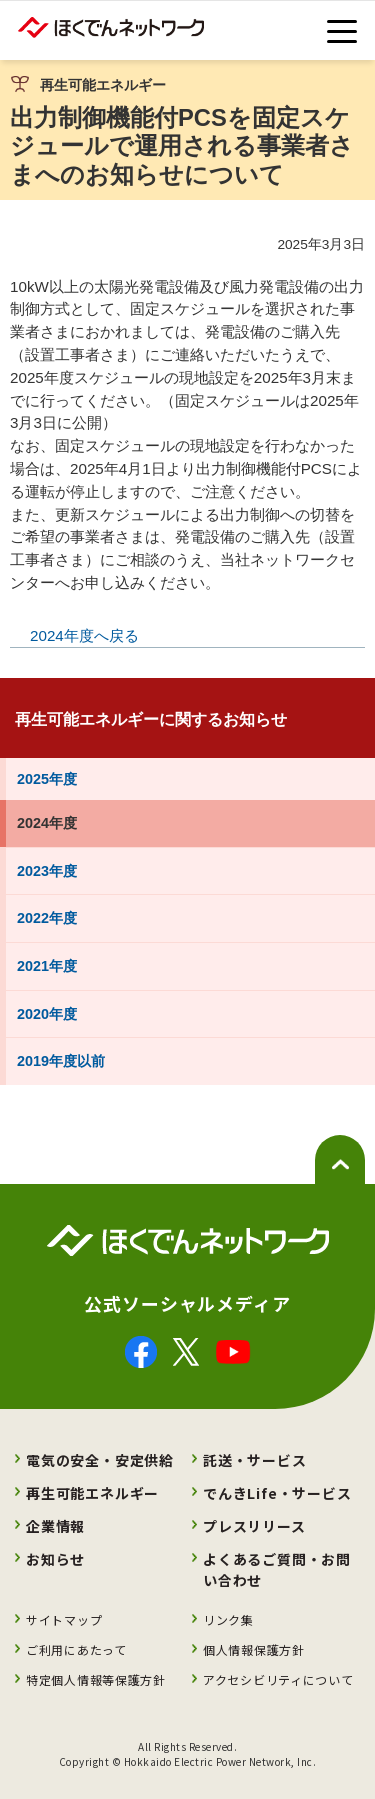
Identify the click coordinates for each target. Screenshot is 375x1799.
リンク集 (228, 1619)
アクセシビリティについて (278, 1679)
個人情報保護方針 (254, 1649)
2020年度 (47, 1014)
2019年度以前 (61, 1061)
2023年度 (47, 871)
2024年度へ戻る (84, 635)
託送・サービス (255, 1460)
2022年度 (47, 918)
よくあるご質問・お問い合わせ (277, 1569)
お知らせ (55, 1559)
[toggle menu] (342, 31)
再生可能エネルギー (92, 1493)
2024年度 (47, 823)
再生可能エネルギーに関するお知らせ (151, 719)
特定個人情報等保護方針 (96, 1679)
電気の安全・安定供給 (100, 1460)
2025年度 (47, 779)
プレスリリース (254, 1526)
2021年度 (47, 966)
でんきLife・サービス (277, 1493)
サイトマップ (64, 1619)
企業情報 (55, 1526)
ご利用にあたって (76, 1649)
